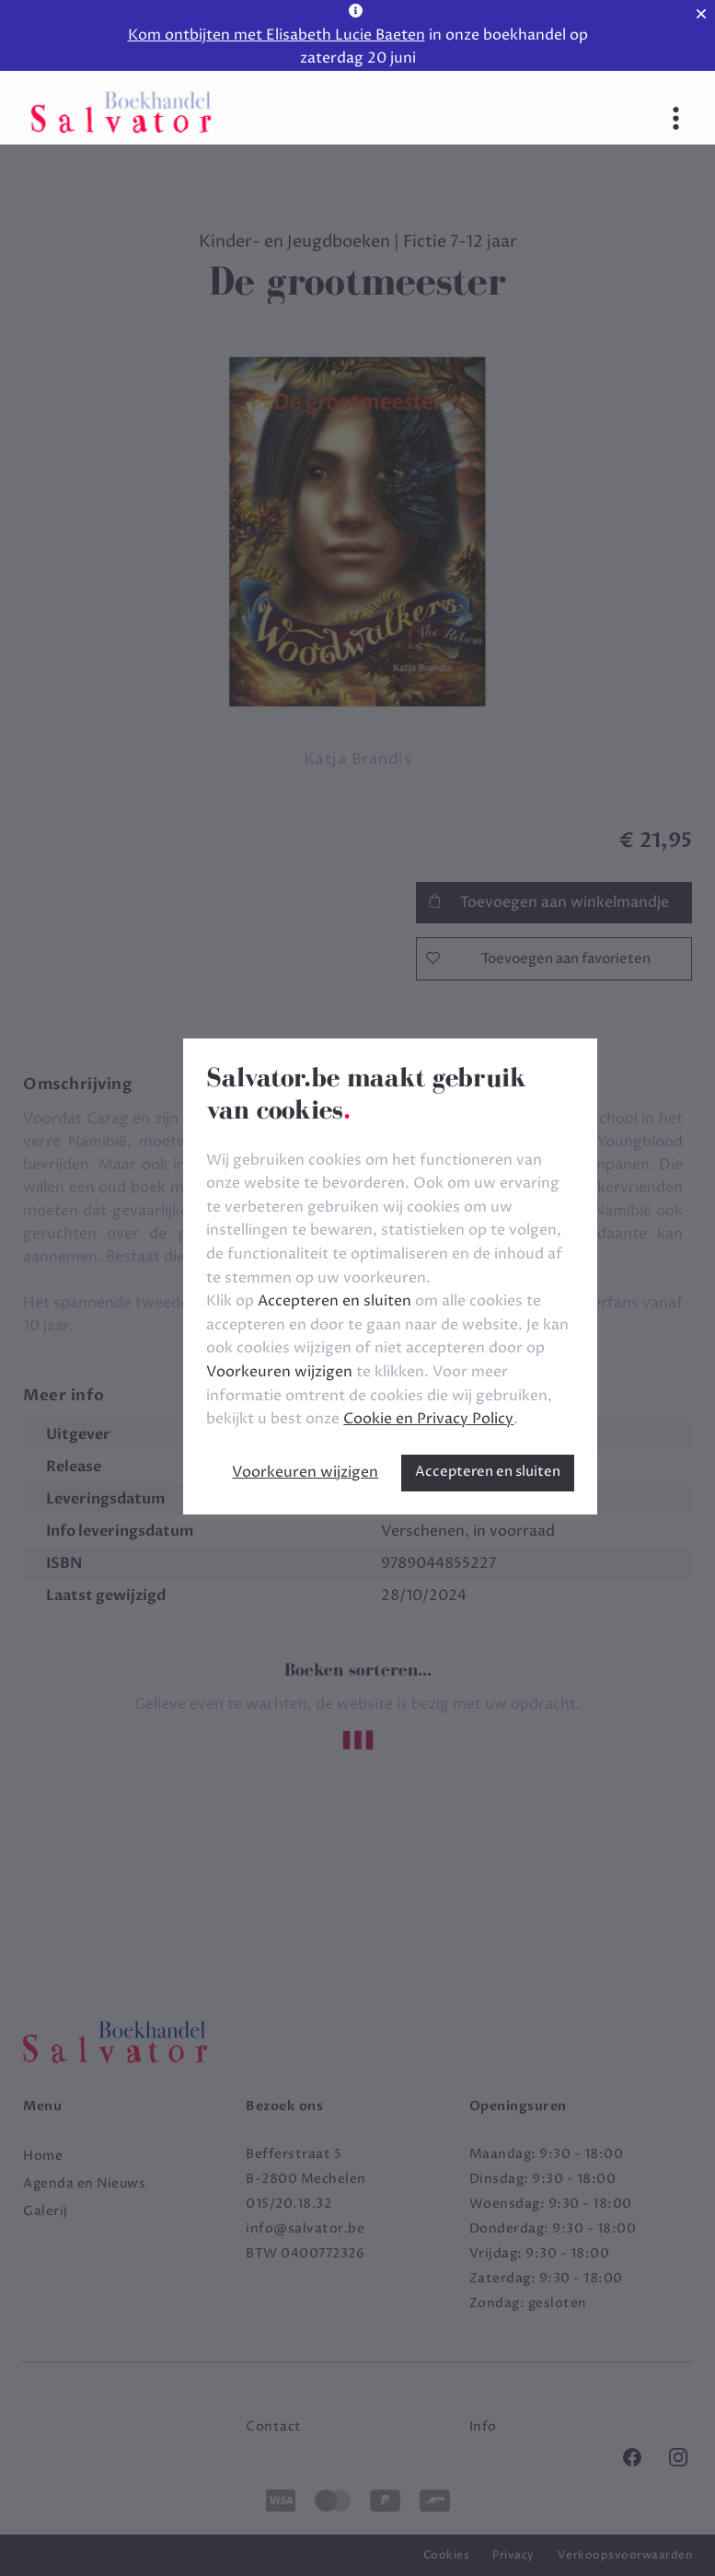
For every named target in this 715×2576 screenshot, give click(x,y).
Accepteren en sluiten (487, 1471)
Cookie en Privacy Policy (428, 1419)
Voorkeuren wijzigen (305, 1472)
